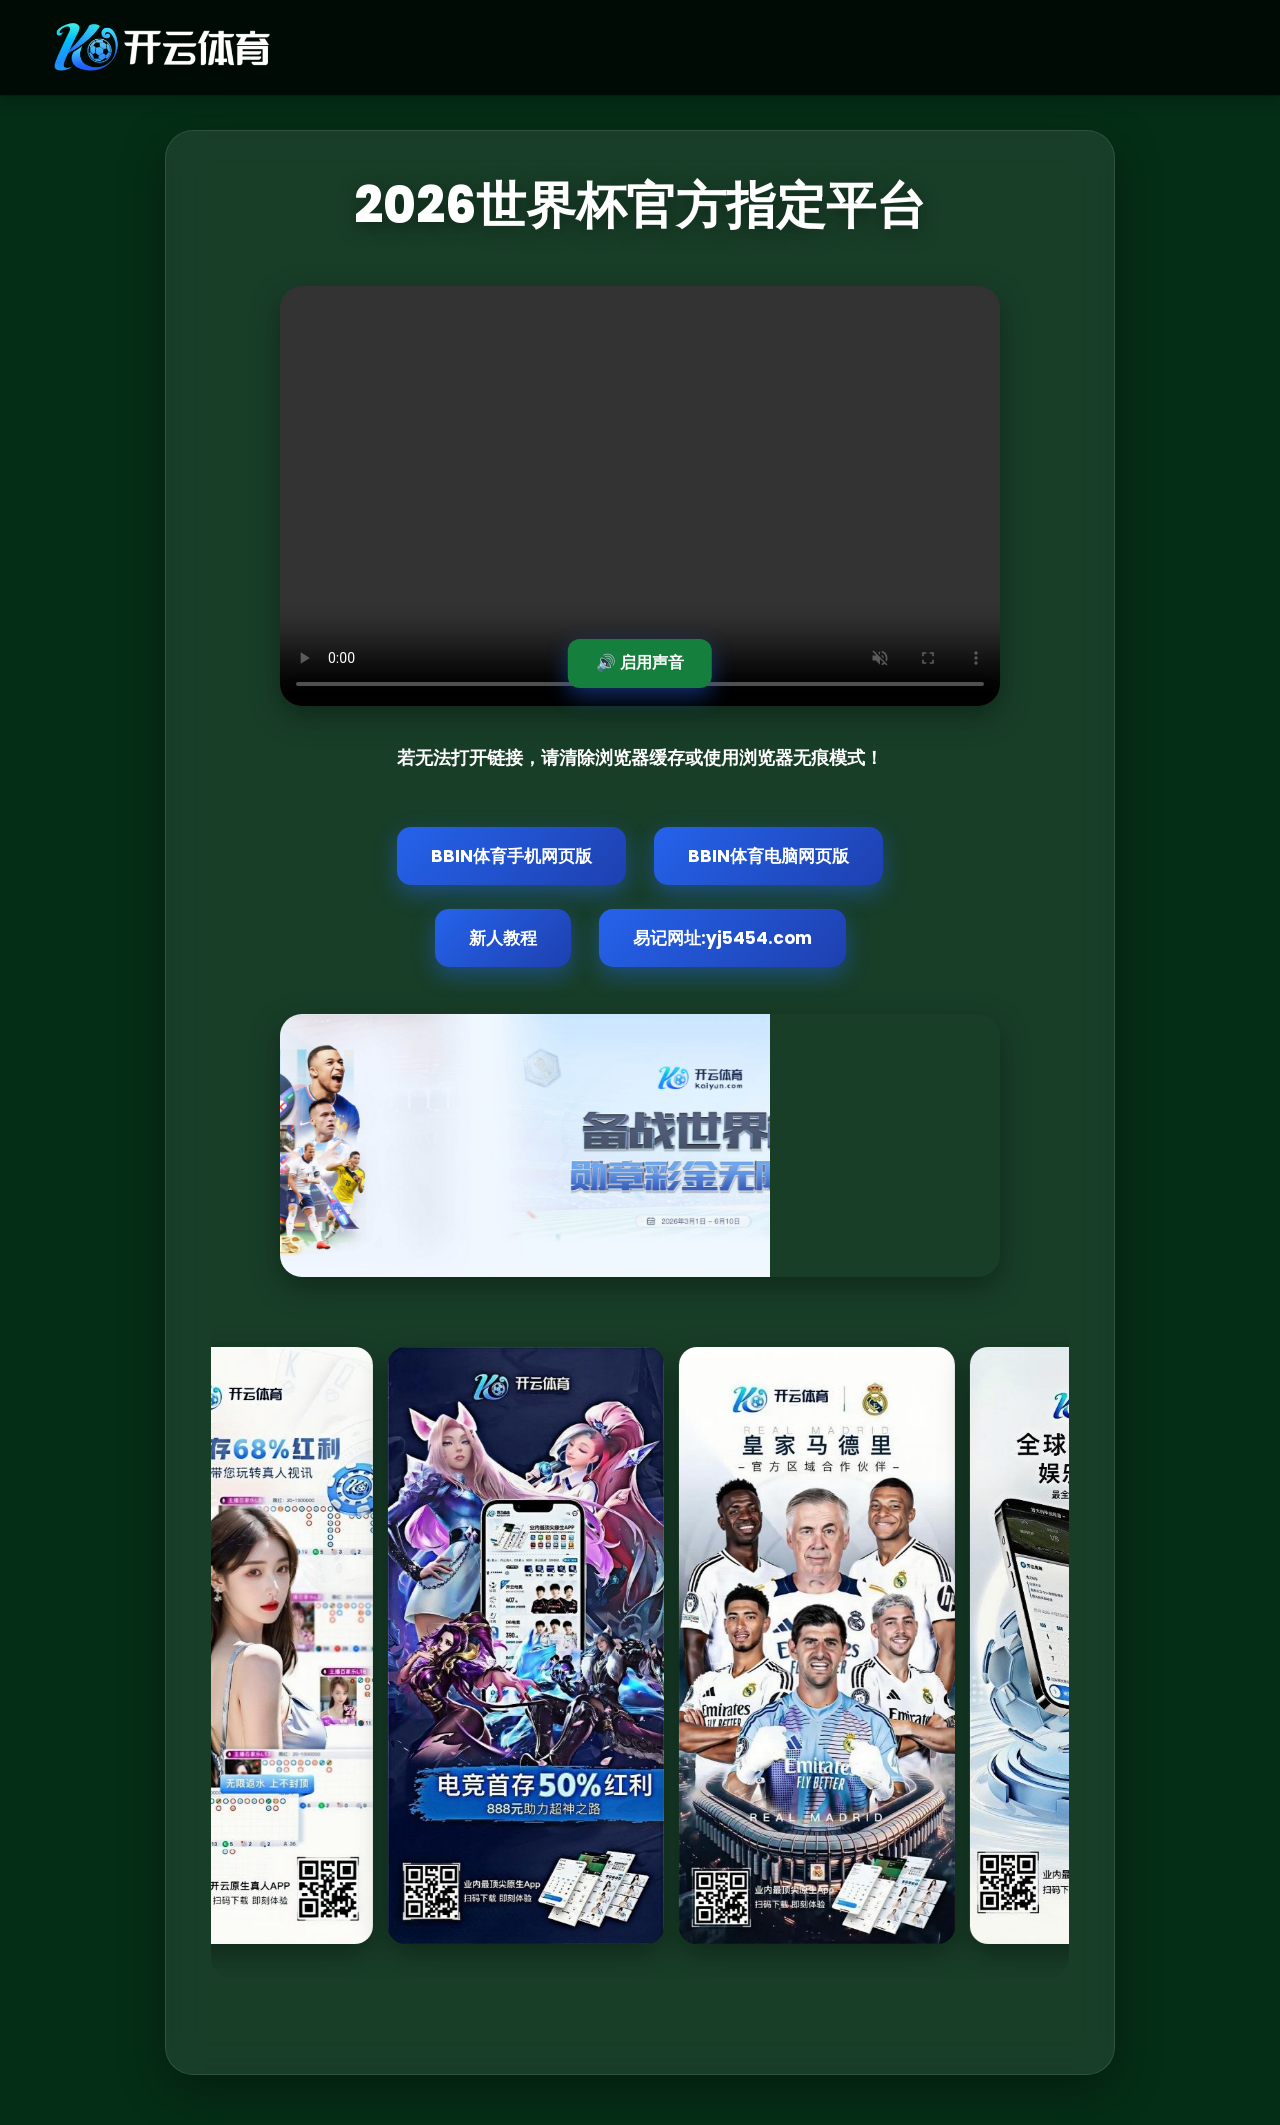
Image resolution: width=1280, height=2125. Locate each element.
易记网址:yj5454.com (722, 938)
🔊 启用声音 (640, 662)
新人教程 (503, 938)
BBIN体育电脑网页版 (768, 856)
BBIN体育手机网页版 (511, 856)
